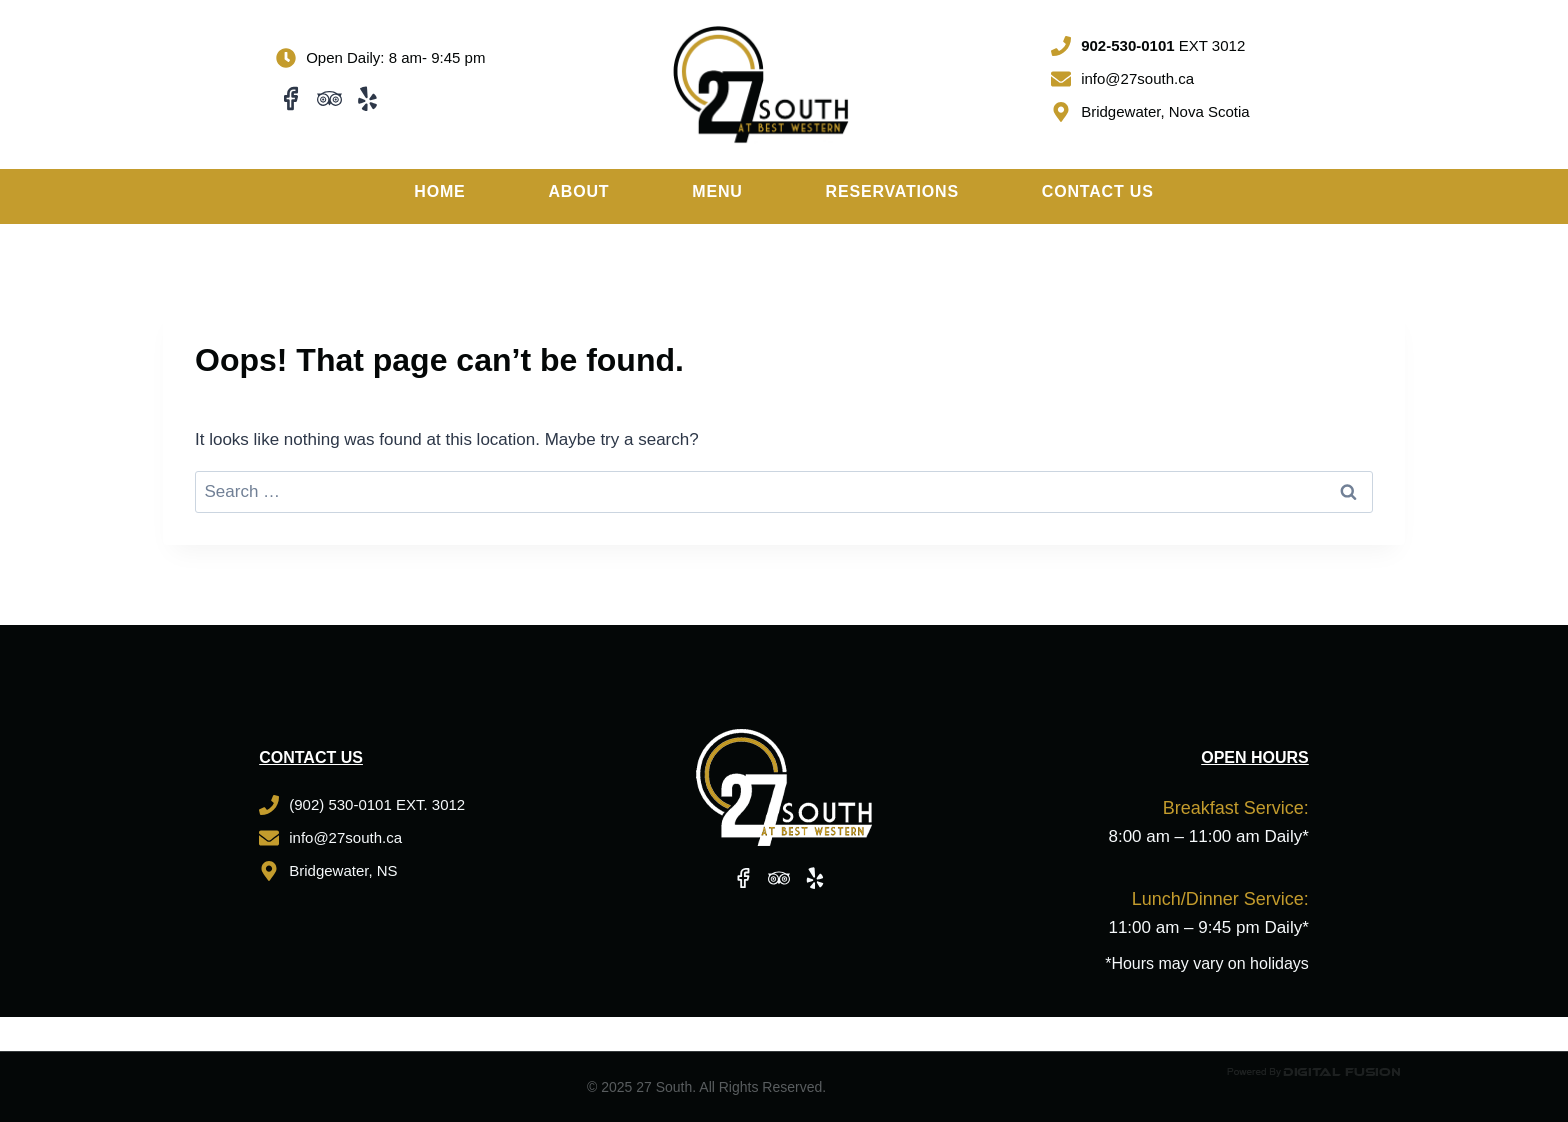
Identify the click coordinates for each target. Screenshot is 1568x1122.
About (578, 191)
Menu (717, 191)
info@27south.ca (1137, 78)
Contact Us (1098, 191)
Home (439, 191)
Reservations (892, 191)
